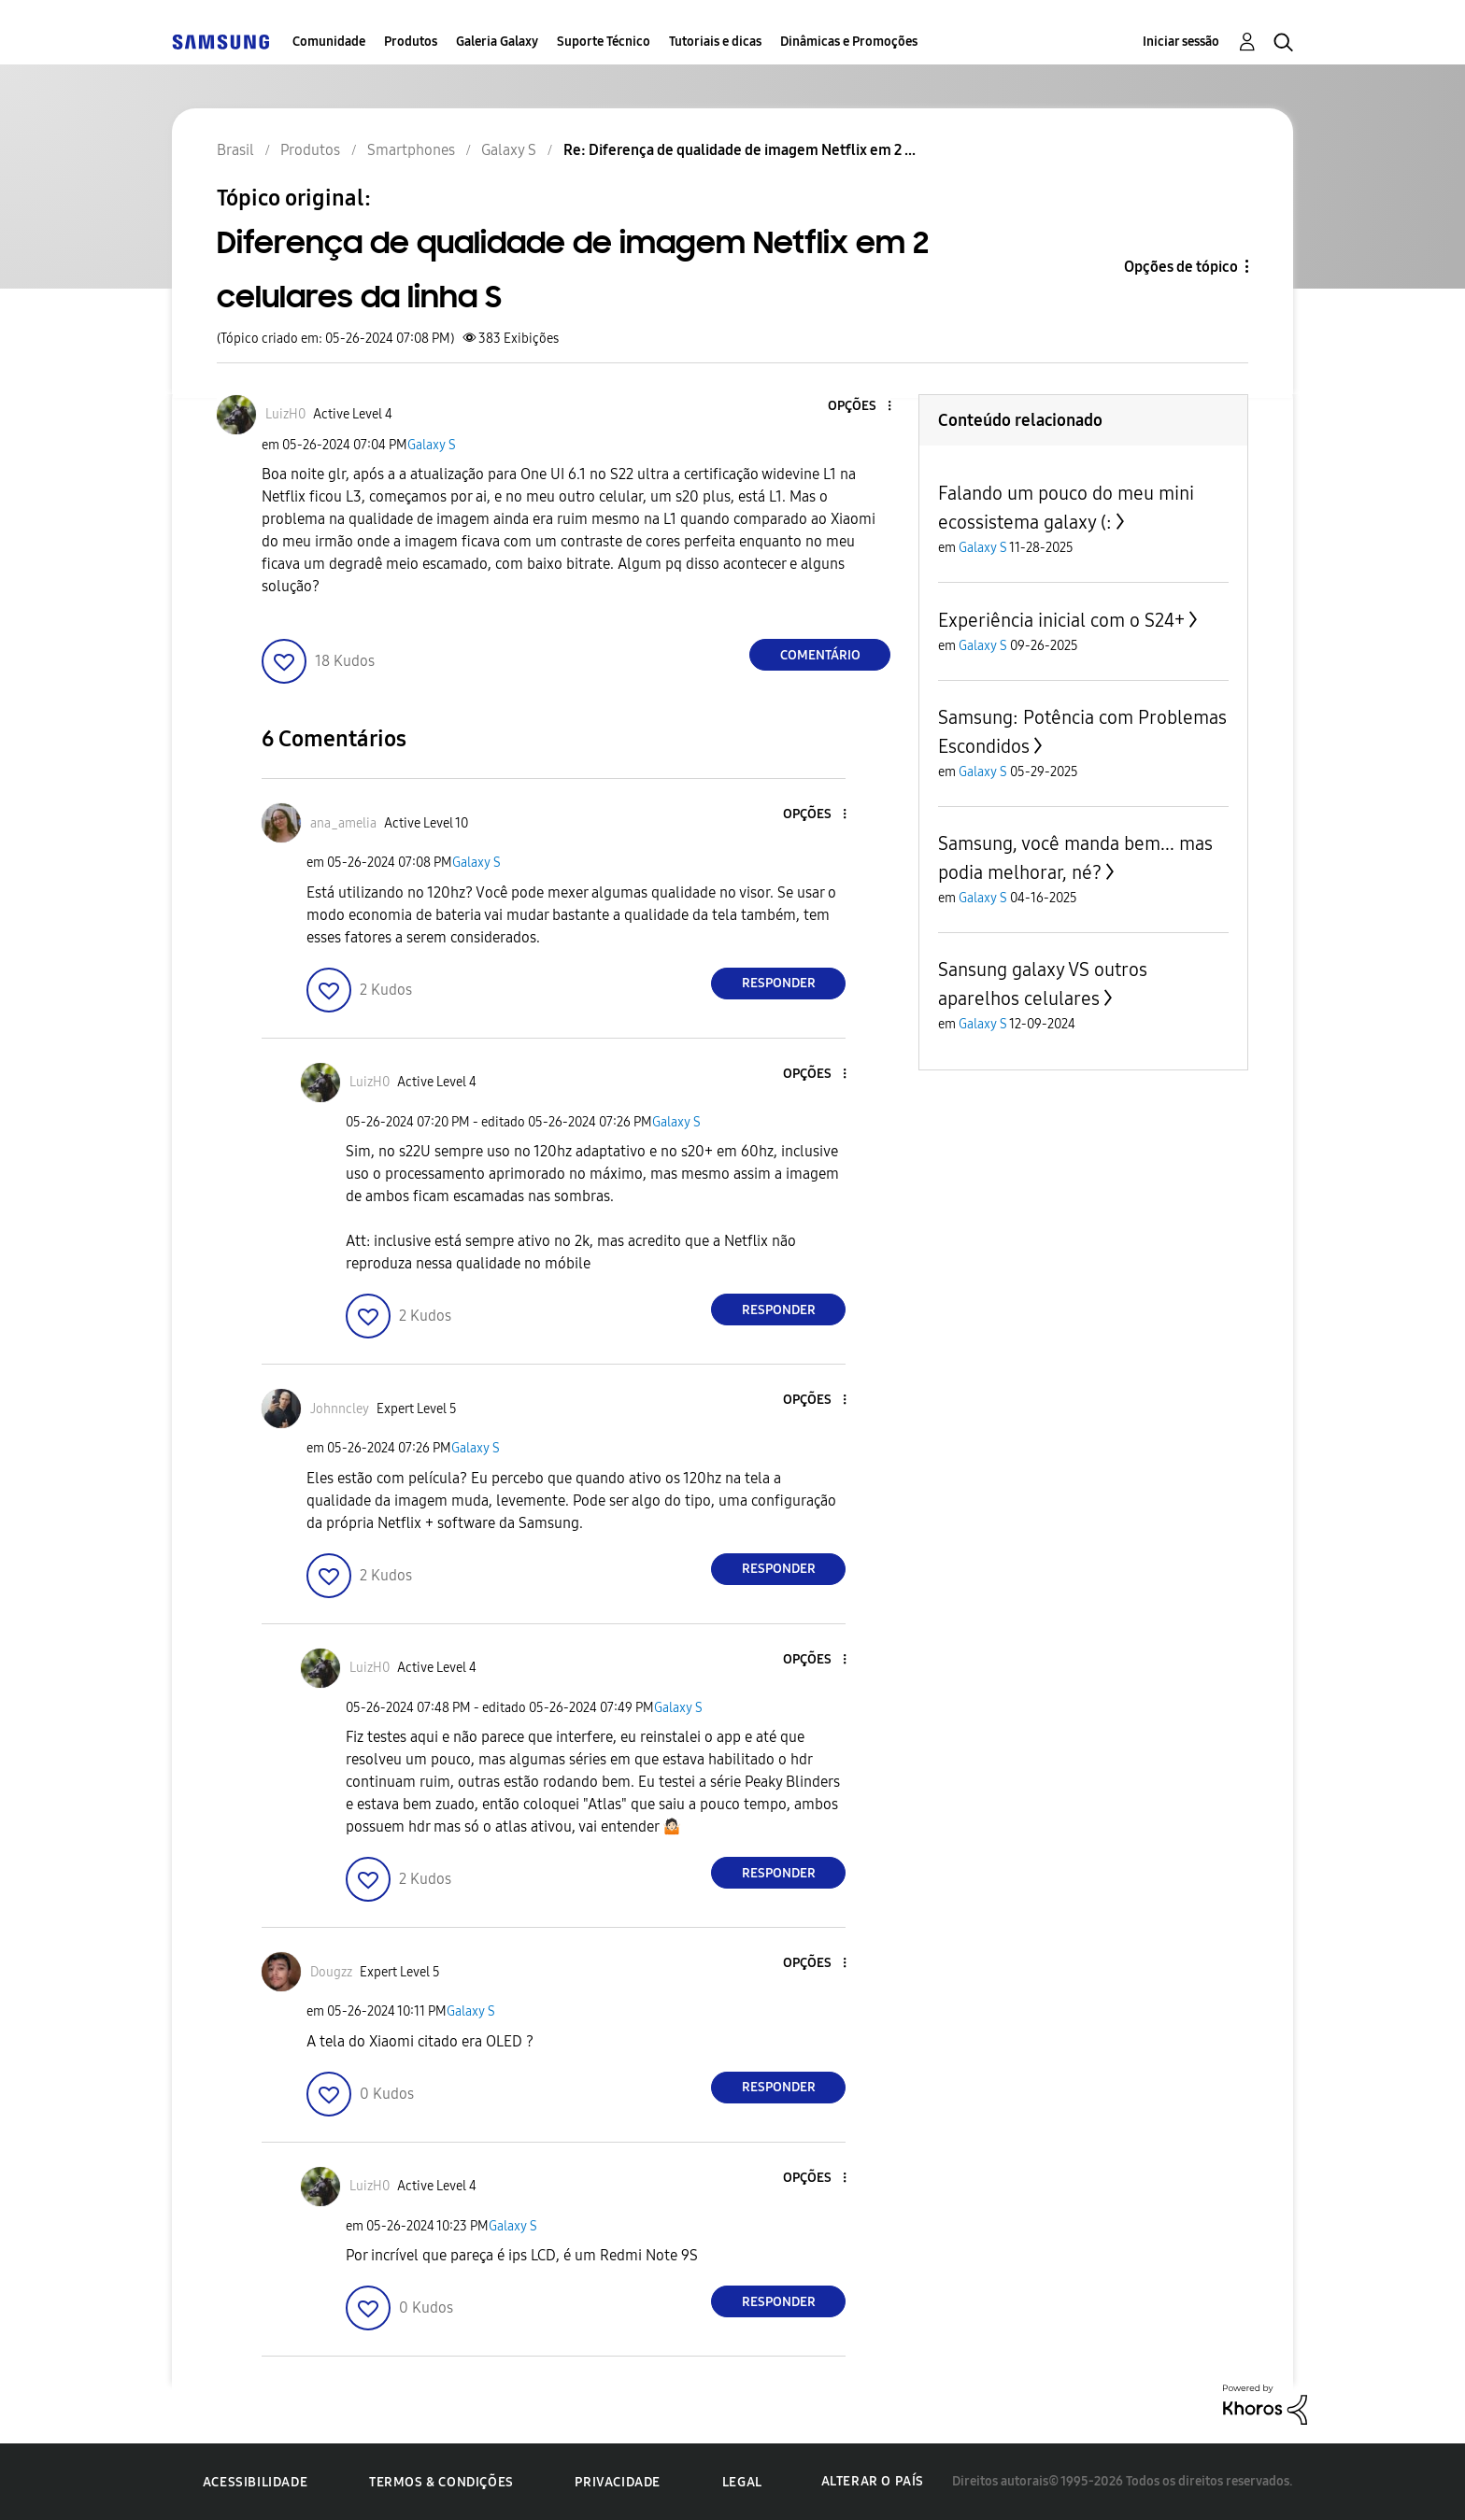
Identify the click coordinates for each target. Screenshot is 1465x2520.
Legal (742, 2482)
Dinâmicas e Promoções (848, 42)
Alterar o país (872, 2481)
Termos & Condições (441, 2482)
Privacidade (618, 2482)
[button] (858, 407)
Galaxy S (431, 445)
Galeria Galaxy (497, 42)
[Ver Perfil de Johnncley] (339, 1409)
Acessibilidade (255, 2482)
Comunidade (328, 42)
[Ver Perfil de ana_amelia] (343, 823)
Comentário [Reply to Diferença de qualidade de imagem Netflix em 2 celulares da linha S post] (820, 655)
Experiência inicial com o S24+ (1061, 620)
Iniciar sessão (1181, 42)
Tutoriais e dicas (715, 42)
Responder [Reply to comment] (779, 983)
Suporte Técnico (603, 42)
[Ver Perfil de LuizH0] (285, 414)
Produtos (410, 42)
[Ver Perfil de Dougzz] (331, 1972)
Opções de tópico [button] (1181, 267)
